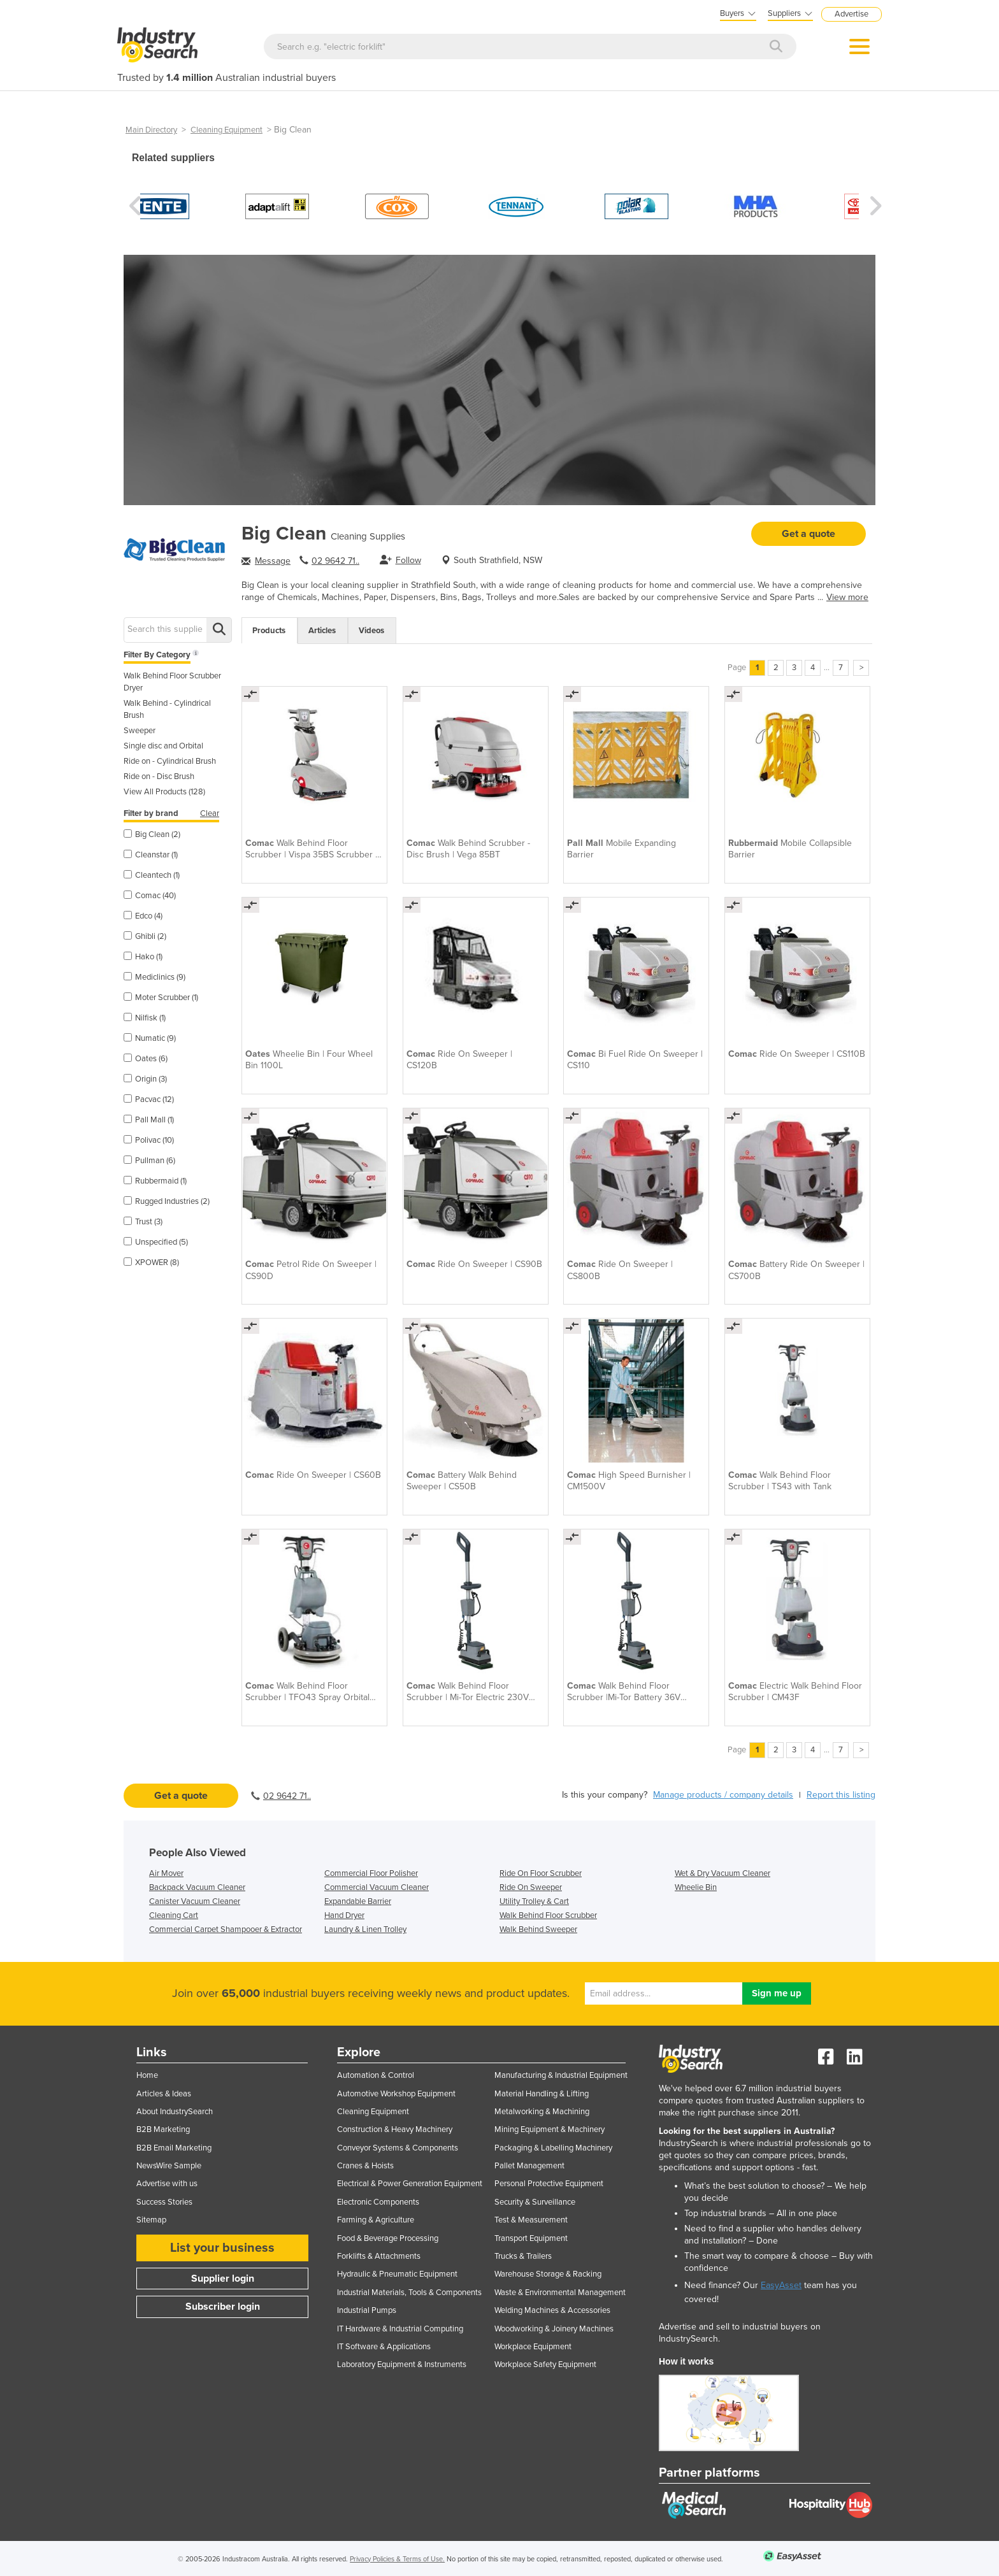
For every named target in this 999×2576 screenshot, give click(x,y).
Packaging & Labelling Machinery (553, 2148)
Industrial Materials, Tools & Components (409, 2292)
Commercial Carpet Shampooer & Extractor (225, 1929)
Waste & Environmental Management (560, 2292)
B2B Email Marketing (174, 2148)
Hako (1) (143, 957)
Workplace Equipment (532, 2347)
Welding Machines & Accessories (552, 2310)
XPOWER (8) (151, 1262)
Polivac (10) (149, 1140)
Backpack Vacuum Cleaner (197, 1887)
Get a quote (808, 533)
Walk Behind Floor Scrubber (548, 1915)
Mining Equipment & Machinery (549, 2129)
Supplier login (222, 2278)
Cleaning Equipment (226, 130)
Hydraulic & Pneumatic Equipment (397, 2274)
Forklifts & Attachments (378, 2256)
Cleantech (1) (152, 875)
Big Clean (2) (152, 834)
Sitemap (151, 2220)
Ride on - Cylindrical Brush (170, 761)
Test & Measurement (531, 2220)
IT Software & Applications (384, 2347)
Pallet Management (529, 2166)
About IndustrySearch (174, 2112)
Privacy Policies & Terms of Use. (397, 2559)
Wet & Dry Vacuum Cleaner (722, 1873)
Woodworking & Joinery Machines (554, 2329)
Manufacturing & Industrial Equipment (561, 2075)
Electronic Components (378, 2202)
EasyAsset (781, 2285)
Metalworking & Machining (541, 2112)
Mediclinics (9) (154, 977)
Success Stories (164, 2202)
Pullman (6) (149, 1161)
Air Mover (166, 1873)
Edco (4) (143, 916)
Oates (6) (146, 1059)
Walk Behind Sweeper (538, 1929)
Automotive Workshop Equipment (396, 2094)
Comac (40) (150, 896)
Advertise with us (167, 2184)
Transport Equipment (531, 2238)
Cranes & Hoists (365, 2166)
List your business (222, 2248)
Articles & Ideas (163, 2094)
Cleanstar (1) (151, 855)
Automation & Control (375, 2075)
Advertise (851, 14)
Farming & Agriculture (375, 2220)
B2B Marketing (163, 2129)
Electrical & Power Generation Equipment (409, 2184)
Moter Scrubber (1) (161, 997)
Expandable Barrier (357, 1901)
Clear (209, 813)
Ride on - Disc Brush (159, 776)
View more (847, 597)
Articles (322, 631)
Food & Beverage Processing (387, 2238)
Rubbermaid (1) (155, 1181)
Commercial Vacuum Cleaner (376, 1887)
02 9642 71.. (335, 560)
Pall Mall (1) (149, 1120)
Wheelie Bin (696, 1887)
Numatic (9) (150, 1038)
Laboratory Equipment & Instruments (401, 2364)
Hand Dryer (344, 1915)
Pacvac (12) (149, 1099)
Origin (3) (145, 1079)
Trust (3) (143, 1222)
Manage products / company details (723, 1794)
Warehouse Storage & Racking (547, 2274)
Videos (371, 631)
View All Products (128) (164, 792)
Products (268, 631)
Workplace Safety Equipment (545, 2364)
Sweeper (139, 731)
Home (147, 2075)
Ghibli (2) (145, 936)
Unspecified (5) (156, 1242)
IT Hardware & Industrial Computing (400, 2329)
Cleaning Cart (173, 1915)
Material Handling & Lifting (541, 2094)
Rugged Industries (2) (167, 1201)
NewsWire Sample (168, 2166)
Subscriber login (222, 2306)
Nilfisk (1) (145, 1018)
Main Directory (151, 130)
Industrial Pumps (366, 2310)
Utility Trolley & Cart (534, 1901)
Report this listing (841, 1794)
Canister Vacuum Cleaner (194, 1901)
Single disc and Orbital (163, 746)
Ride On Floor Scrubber (541, 1873)
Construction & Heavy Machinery (394, 2129)
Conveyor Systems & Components (397, 2148)
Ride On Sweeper (531, 1887)
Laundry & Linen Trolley (365, 1929)
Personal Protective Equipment (548, 2184)
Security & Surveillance (534, 2202)
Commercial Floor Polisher (371, 1873)
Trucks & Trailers (523, 2256)
